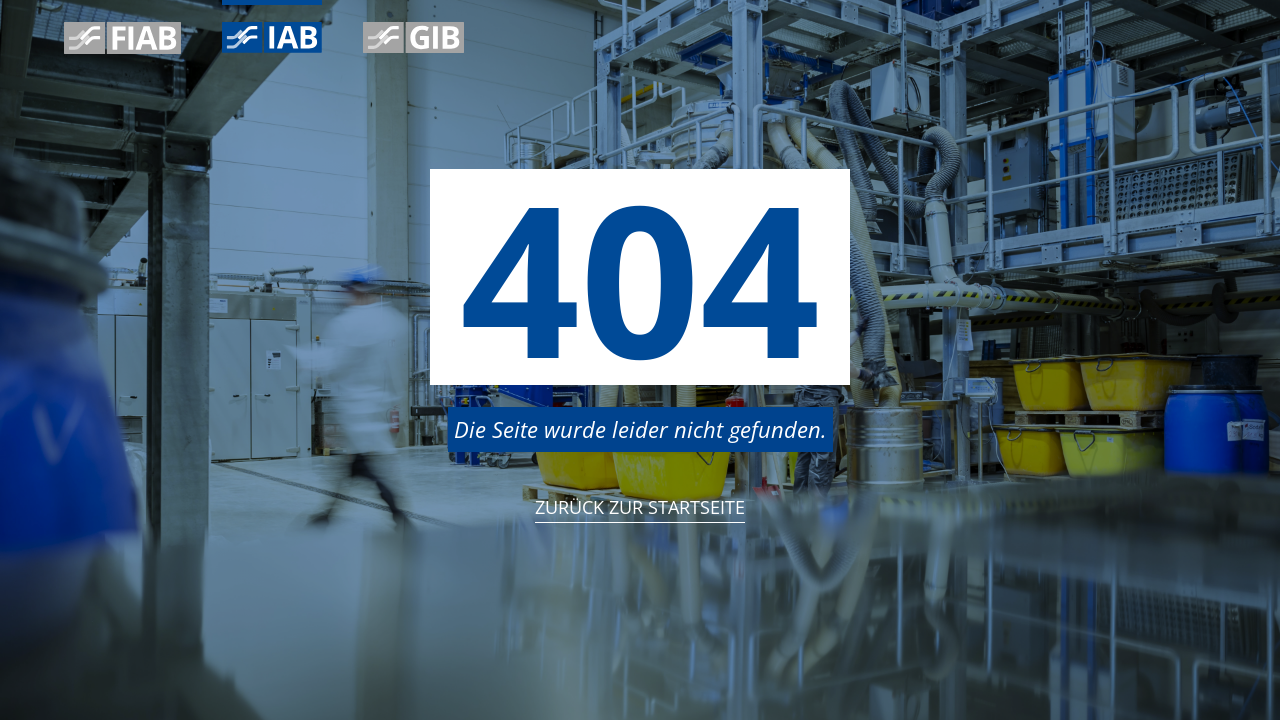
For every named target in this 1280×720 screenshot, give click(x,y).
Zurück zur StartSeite (640, 507)
